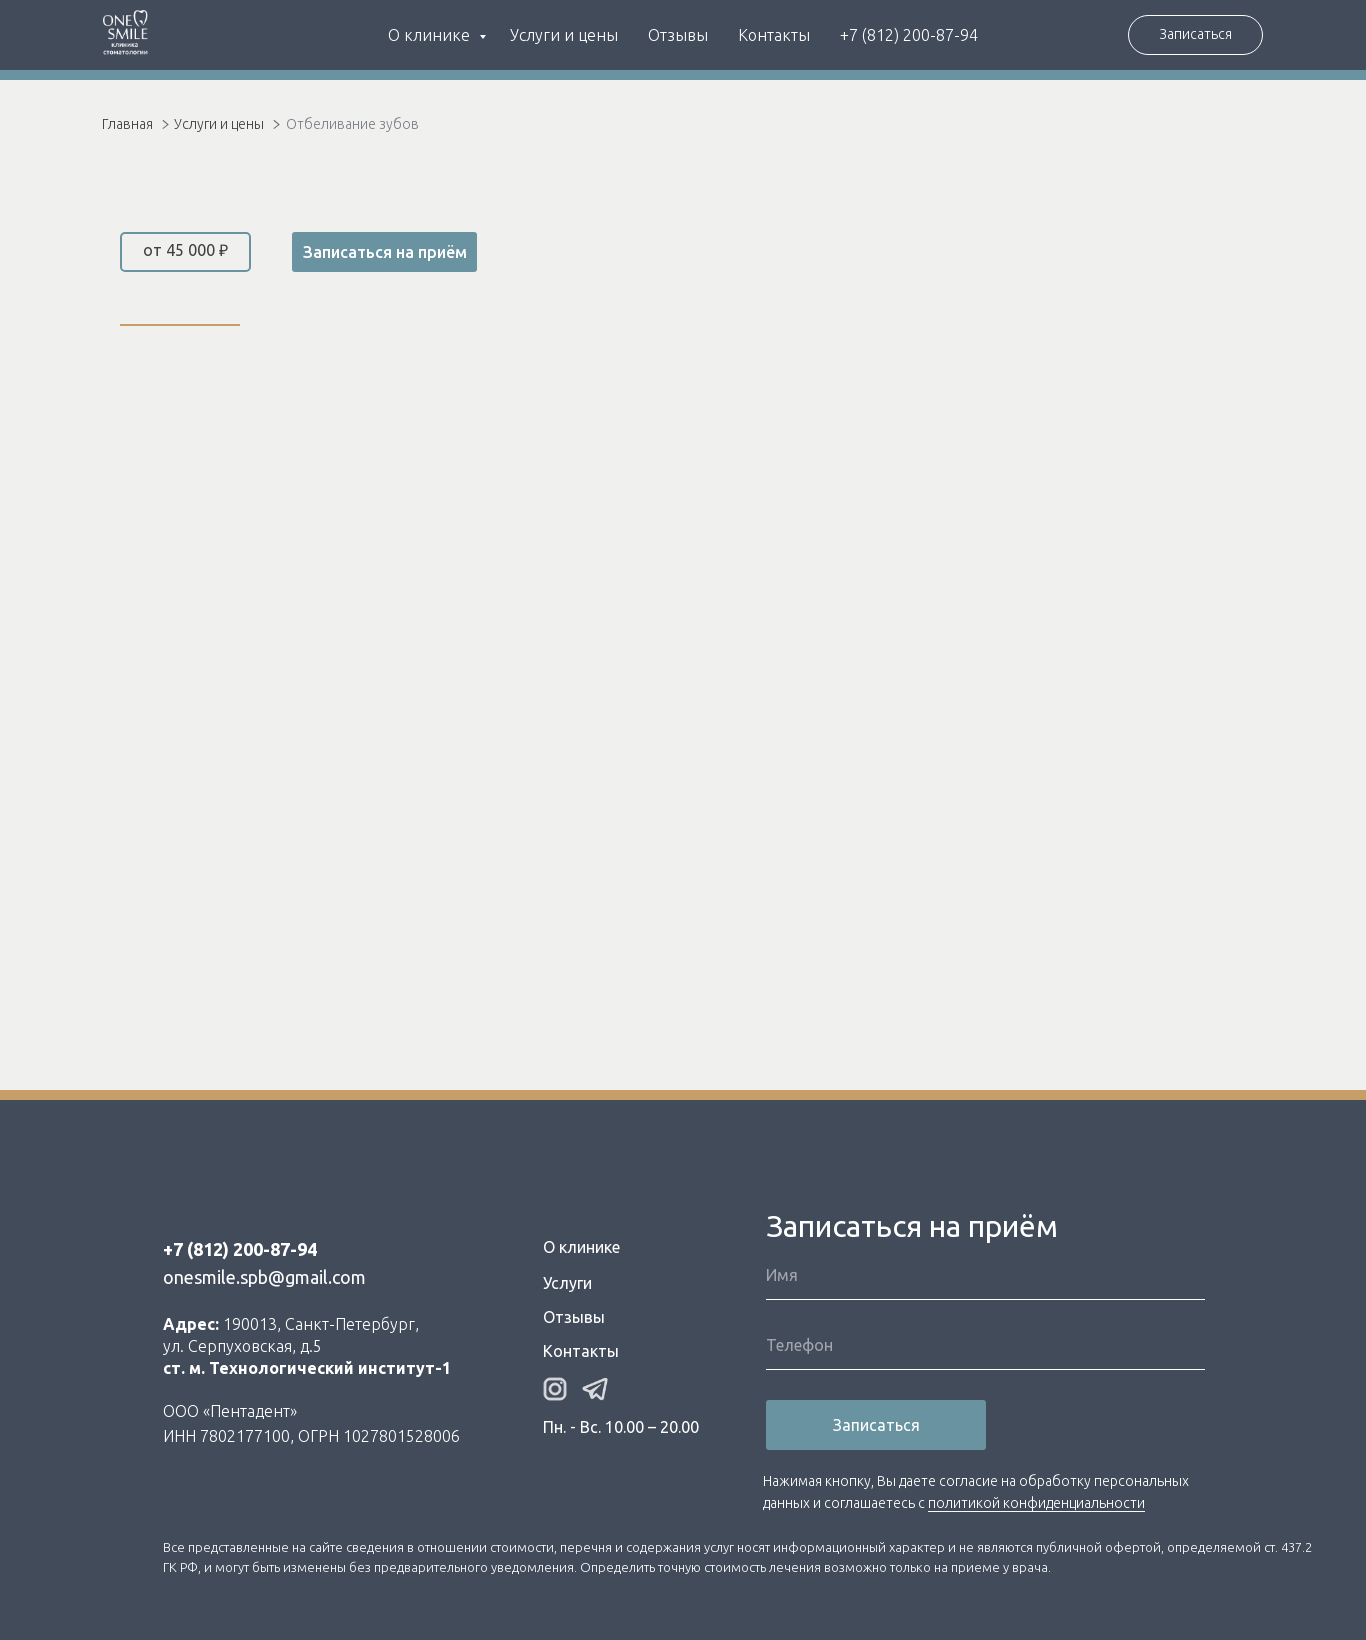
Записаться (876, 1425)
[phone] (985, 1345)
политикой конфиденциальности (1036, 1503)
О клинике (431, 35)
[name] (985, 1275)
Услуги (567, 1283)
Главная (127, 124)
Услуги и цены (564, 35)
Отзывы (678, 35)
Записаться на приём (385, 252)
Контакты (774, 35)
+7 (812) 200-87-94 (909, 35)
